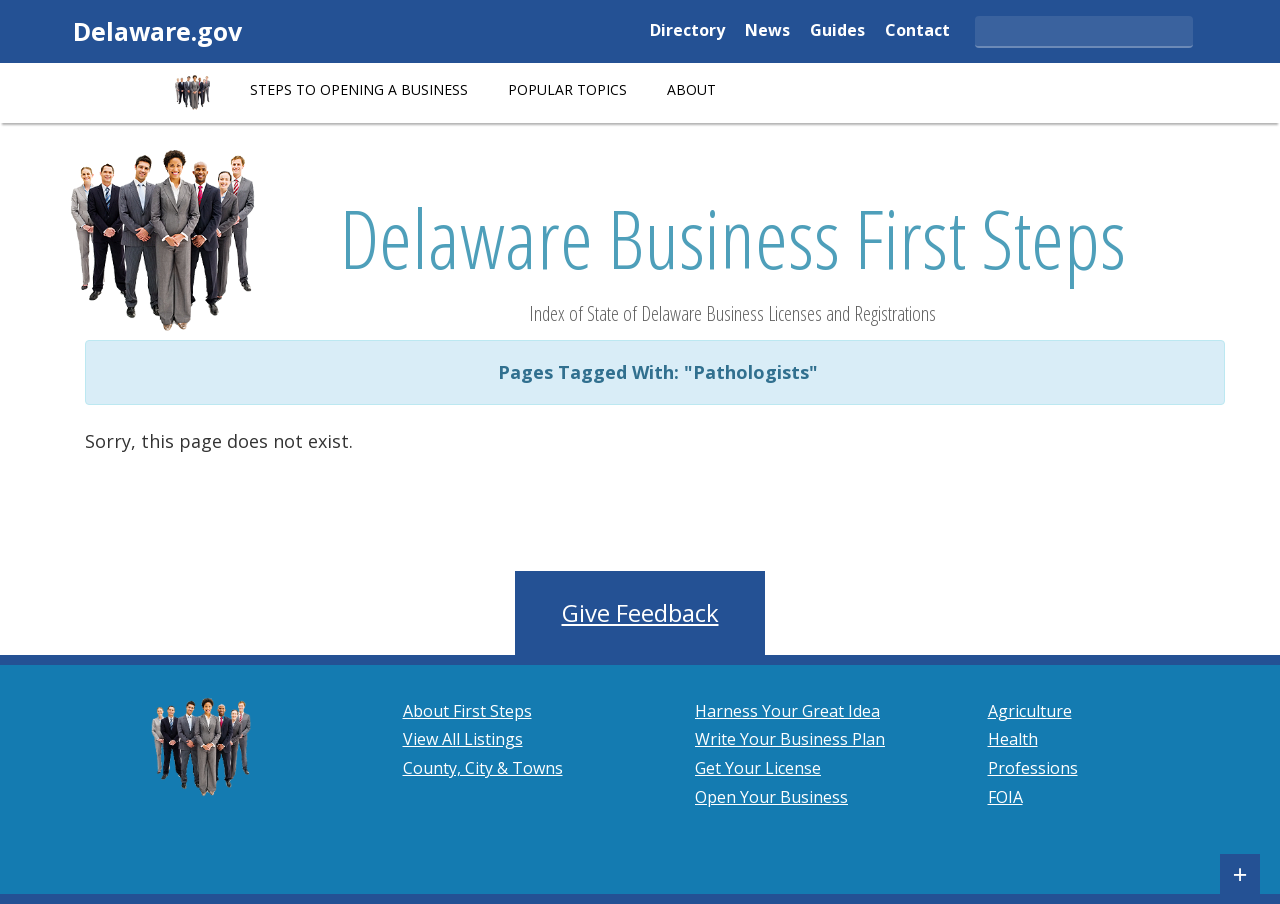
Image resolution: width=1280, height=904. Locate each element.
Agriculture (1030, 711)
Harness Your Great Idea (787, 711)
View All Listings (463, 739)
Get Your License (758, 768)
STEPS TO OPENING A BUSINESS (359, 89)
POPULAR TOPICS (567, 89)
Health (1013, 739)
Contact (917, 31)
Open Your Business (771, 797)
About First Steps (467, 711)
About (691, 89)
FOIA (1005, 797)
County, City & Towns (483, 768)
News (767, 31)
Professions (1033, 768)
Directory (687, 31)
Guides (837, 31)
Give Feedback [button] (640, 612)
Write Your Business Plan (790, 739)
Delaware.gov (157, 31)
